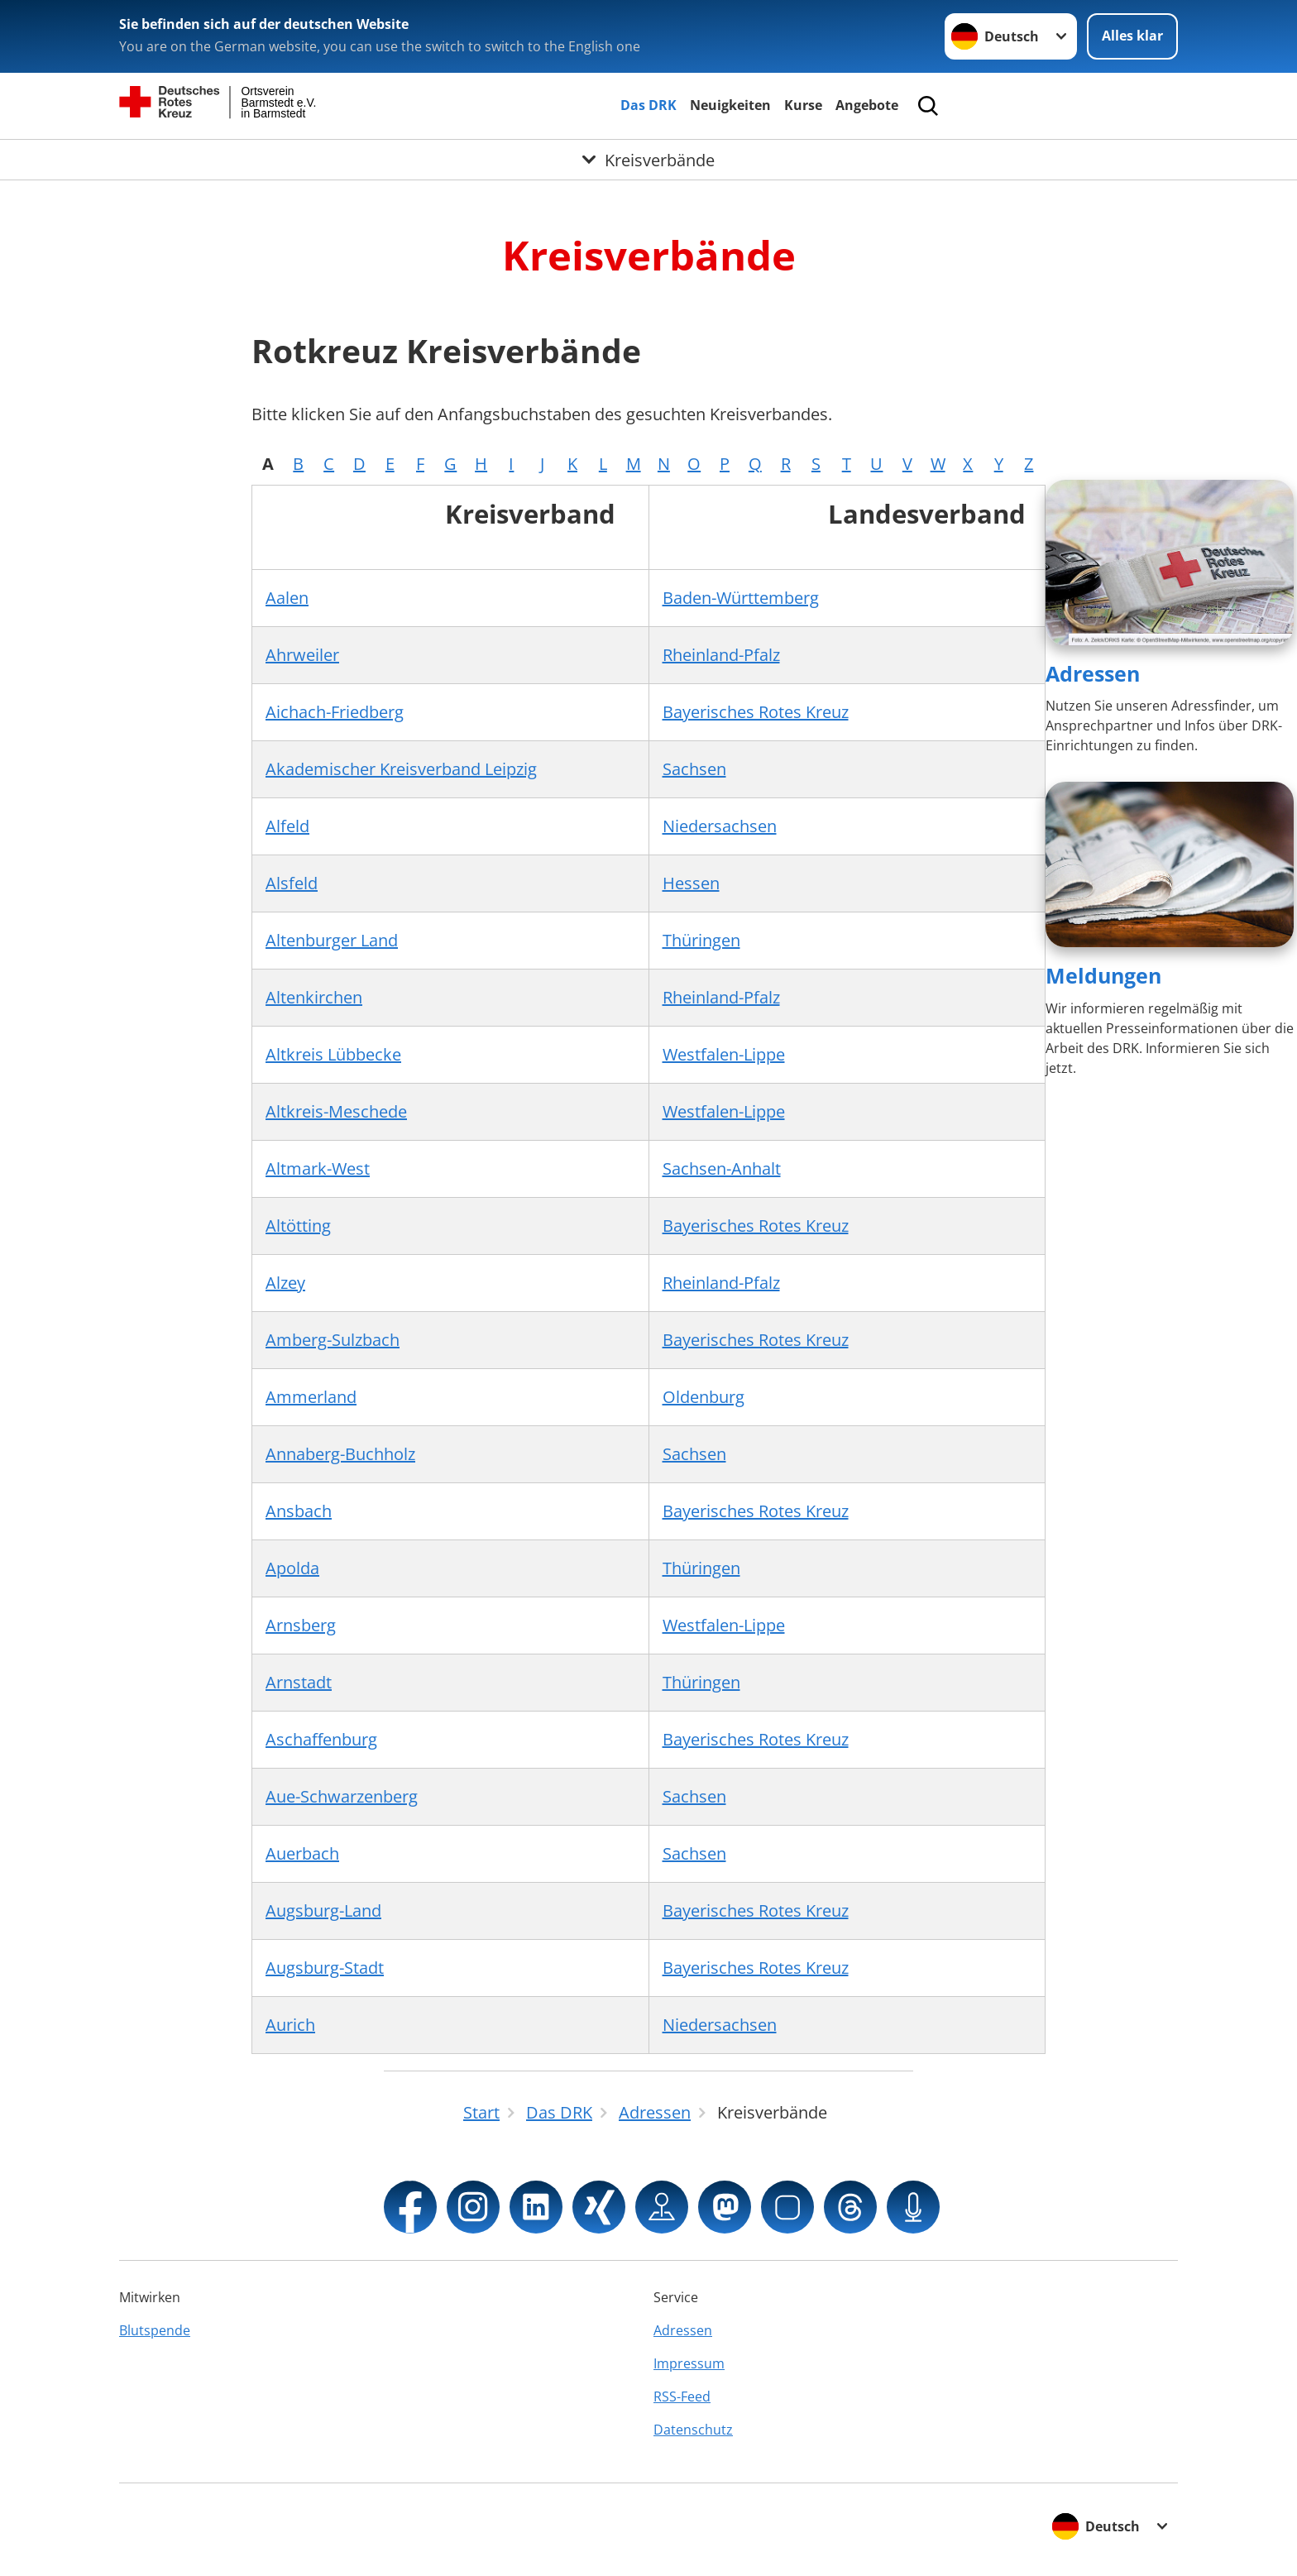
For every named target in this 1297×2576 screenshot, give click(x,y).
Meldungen (1103, 975)
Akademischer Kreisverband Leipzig (401, 769)
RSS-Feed (682, 2396)
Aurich (290, 2024)
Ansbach (299, 1511)
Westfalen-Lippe (724, 1054)
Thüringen (701, 940)
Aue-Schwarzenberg (342, 1796)
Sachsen (694, 769)
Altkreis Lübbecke (333, 1054)
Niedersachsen (720, 826)
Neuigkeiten (730, 105)
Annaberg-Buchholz (340, 1454)
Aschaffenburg (321, 1739)
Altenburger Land (332, 940)
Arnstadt (299, 1682)
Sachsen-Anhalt (722, 1168)
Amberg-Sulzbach (333, 1340)
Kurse (803, 105)
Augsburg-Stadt (325, 1967)
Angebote (866, 105)
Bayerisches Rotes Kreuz (756, 712)
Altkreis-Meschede (336, 1111)
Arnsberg (301, 1625)
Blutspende (154, 2330)
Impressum (689, 2363)
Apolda (292, 1568)
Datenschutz (693, 2429)
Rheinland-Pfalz (721, 655)
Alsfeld (292, 883)
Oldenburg (703, 1397)
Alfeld (287, 826)
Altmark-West (318, 1168)
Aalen (287, 598)
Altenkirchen (314, 997)
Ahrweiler (302, 655)
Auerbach (302, 1853)
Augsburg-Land (323, 1910)
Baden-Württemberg (741, 598)
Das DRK (648, 105)
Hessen (691, 883)
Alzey (285, 1282)
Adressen (1093, 673)
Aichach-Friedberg (335, 712)
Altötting (298, 1225)
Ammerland (311, 1397)
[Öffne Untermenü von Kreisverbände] (648, 160)
